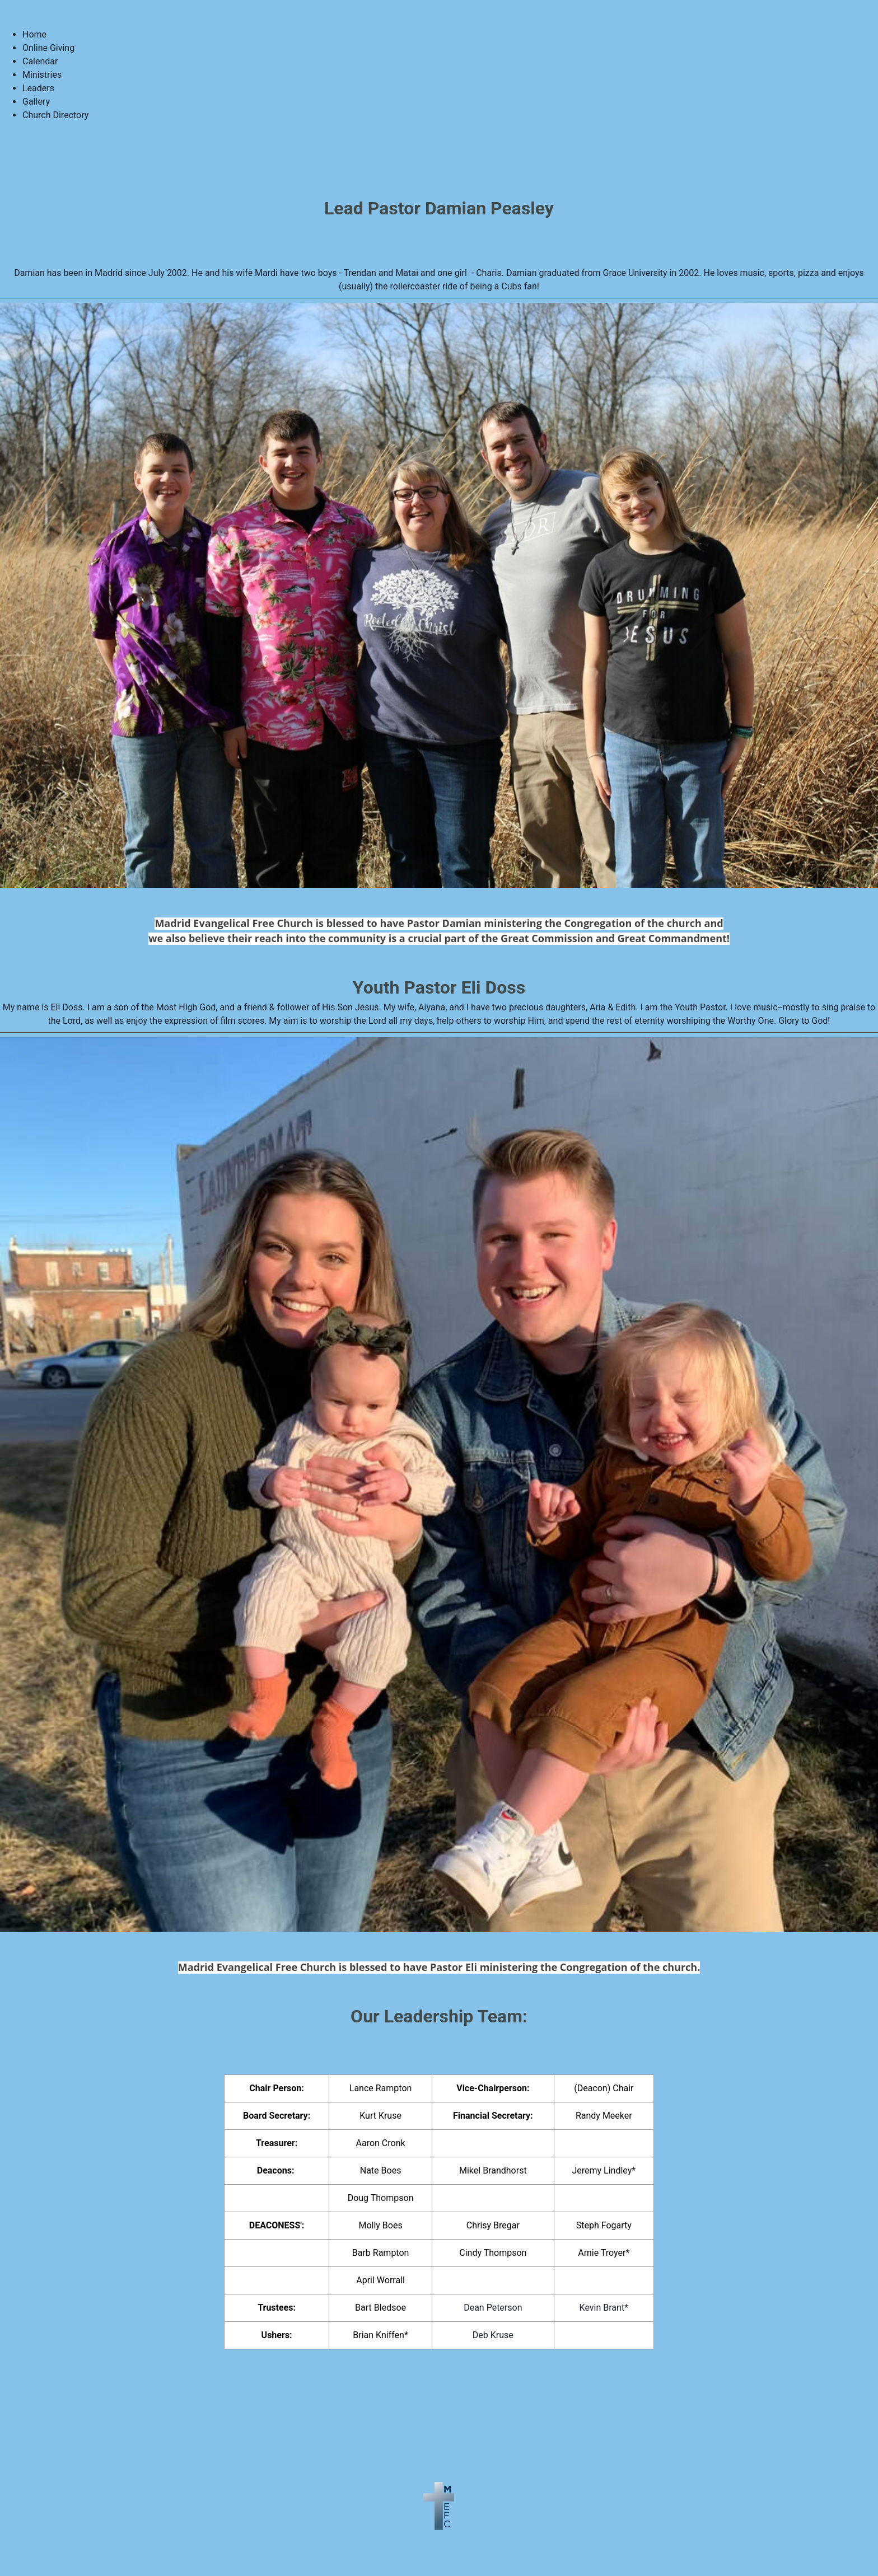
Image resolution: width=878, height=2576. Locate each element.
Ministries (42, 74)
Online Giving (48, 48)
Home (34, 34)
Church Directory (55, 115)
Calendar (40, 61)
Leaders (38, 88)
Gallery (36, 101)
